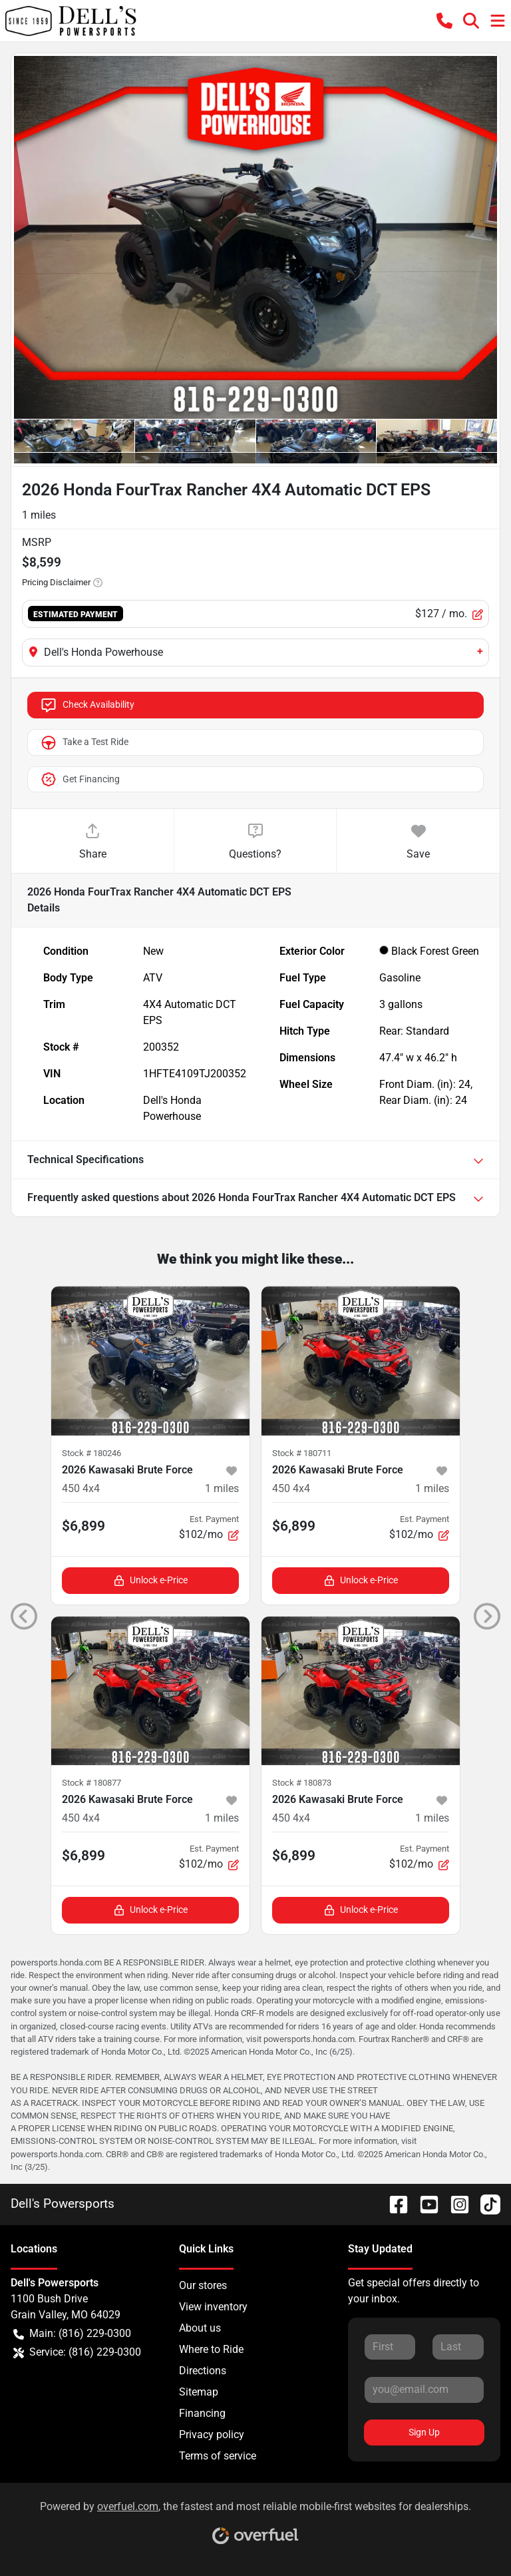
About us (200, 2328)
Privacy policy (211, 2434)
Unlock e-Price (151, 1580)
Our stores (203, 2285)
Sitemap (198, 2392)
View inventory (213, 2306)
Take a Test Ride (84, 742)
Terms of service (217, 2455)
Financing (202, 2413)
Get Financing (80, 779)
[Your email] (424, 2389)
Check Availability (87, 705)
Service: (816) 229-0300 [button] (77, 2352)
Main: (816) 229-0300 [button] (72, 2334)
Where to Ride (211, 2349)
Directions (202, 2370)
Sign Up (424, 2432)
